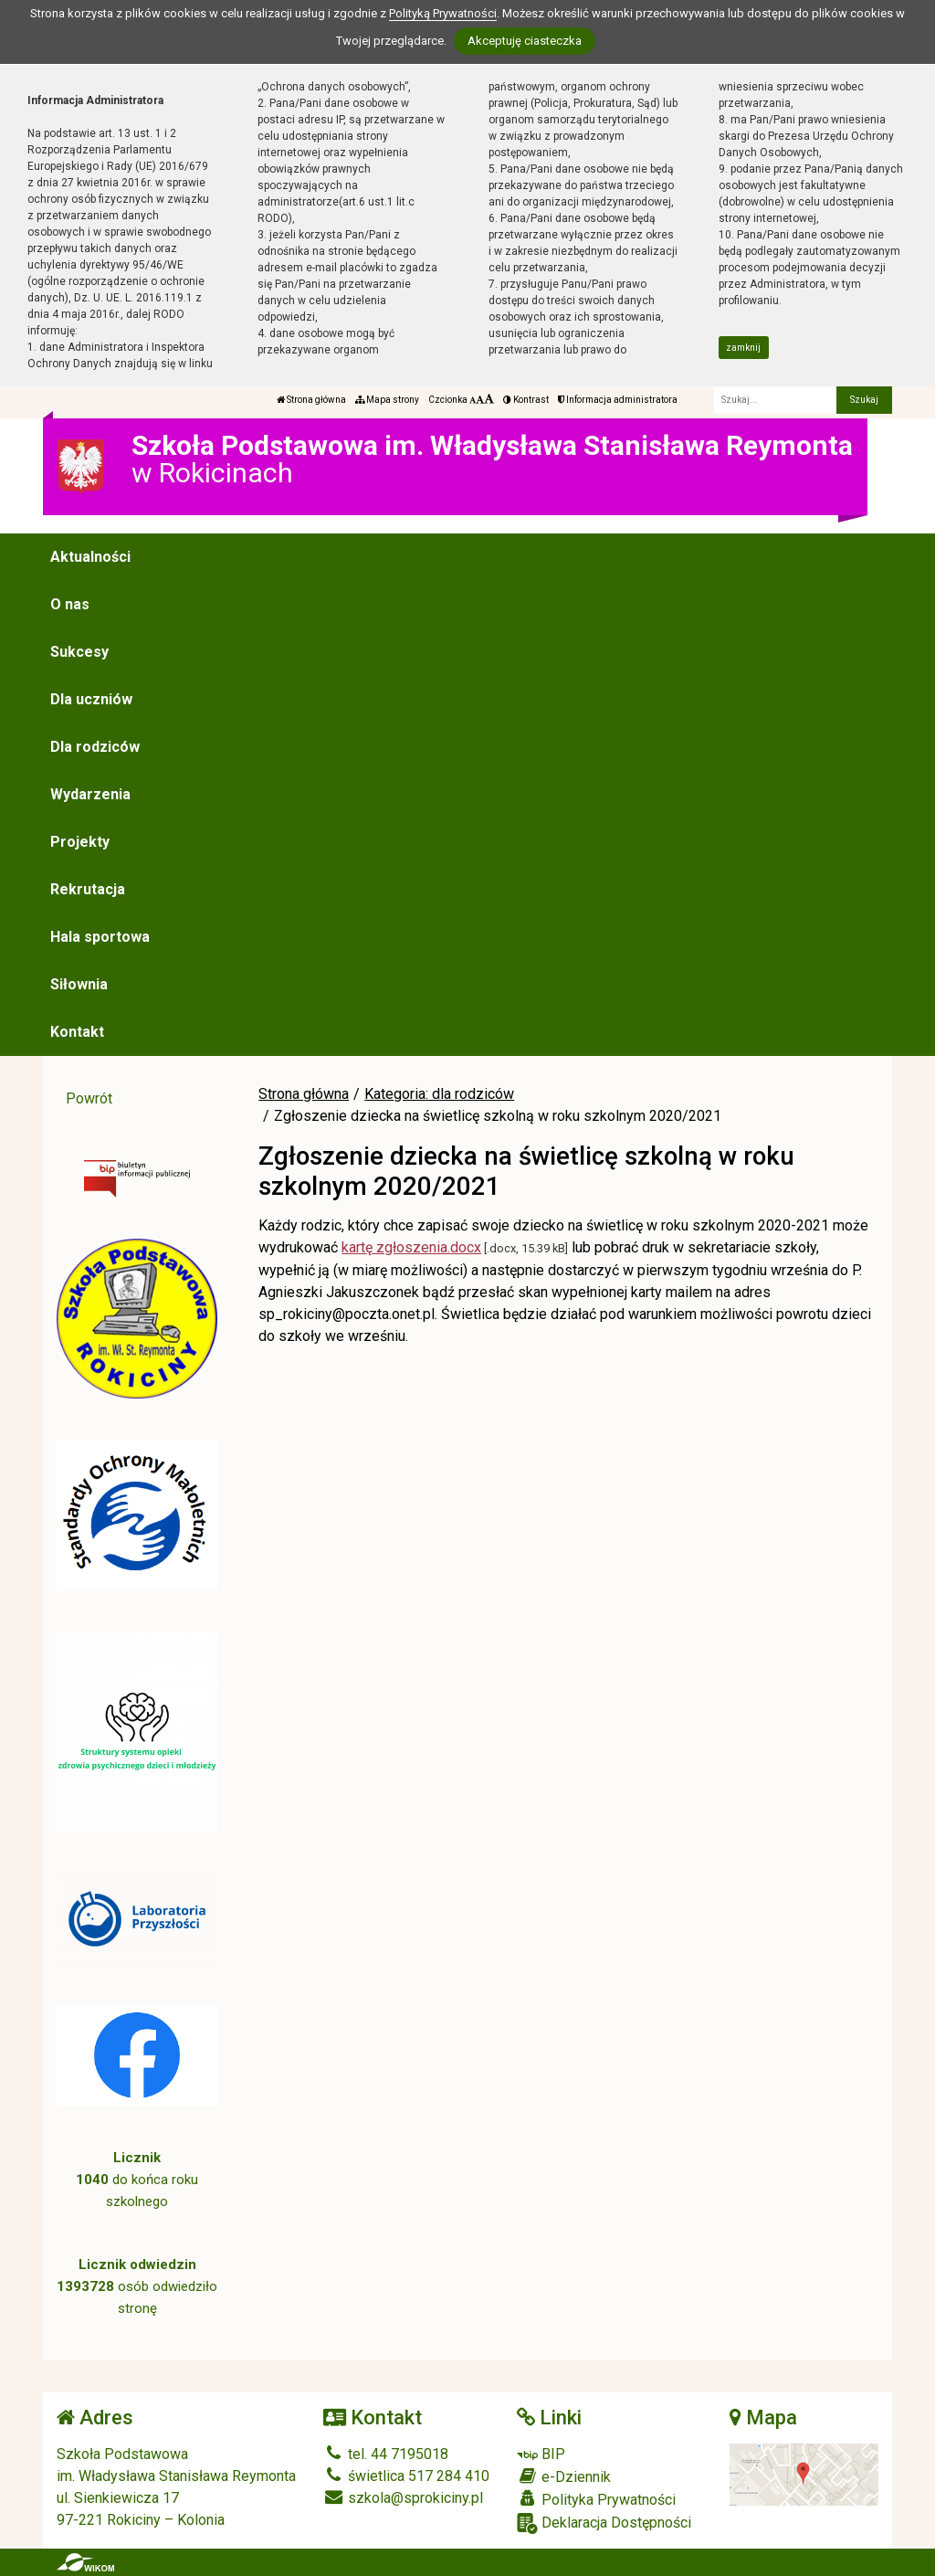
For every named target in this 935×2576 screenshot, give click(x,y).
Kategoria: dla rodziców (439, 1094)
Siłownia (79, 984)
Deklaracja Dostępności (604, 2523)
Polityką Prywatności (443, 13)
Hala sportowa (100, 936)
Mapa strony (387, 400)
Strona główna (311, 400)
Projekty (80, 841)
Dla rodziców (95, 746)
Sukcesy (79, 651)
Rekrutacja (87, 889)
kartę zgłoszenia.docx (411, 1247)
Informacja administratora (618, 400)
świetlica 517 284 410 (406, 2476)
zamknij (743, 348)
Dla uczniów (91, 699)
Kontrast (526, 400)
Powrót (89, 1098)
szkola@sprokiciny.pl (403, 2498)
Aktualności (90, 556)
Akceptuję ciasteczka (525, 41)
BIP (541, 2454)
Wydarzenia (90, 794)
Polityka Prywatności (596, 2499)
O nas (69, 604)
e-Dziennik (564, 2476)
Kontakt (77, 1031)
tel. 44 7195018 (385, 2454)
